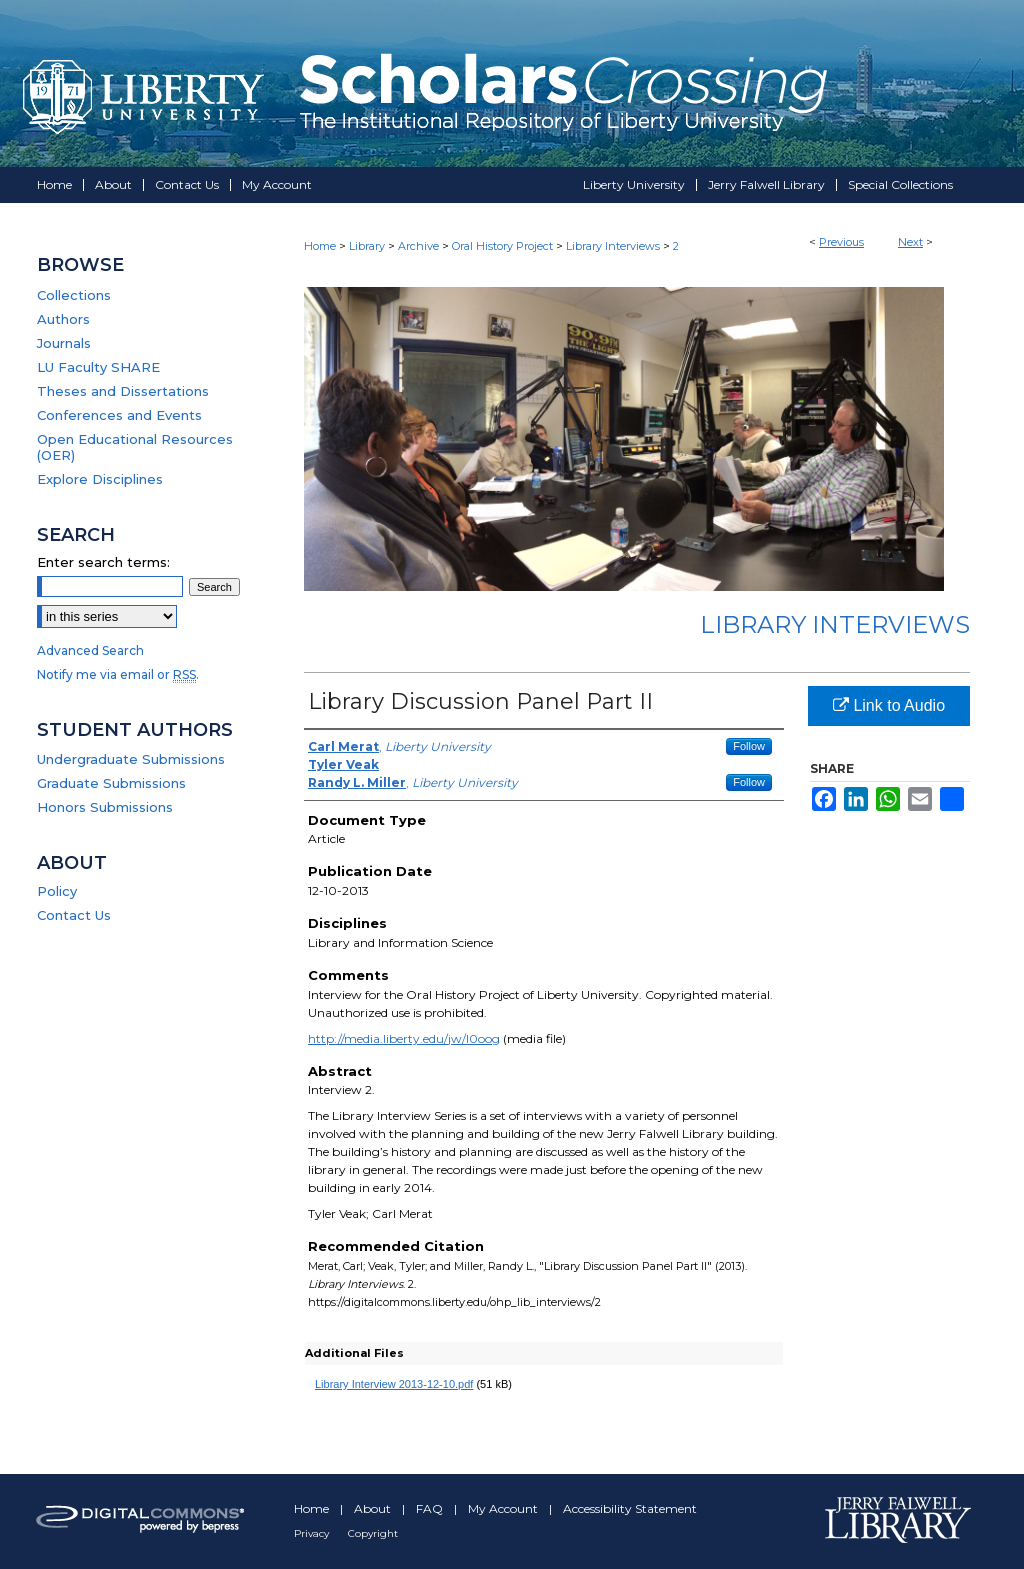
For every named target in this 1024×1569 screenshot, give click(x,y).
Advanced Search (90, 650)
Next (910, 242)
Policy (57, 891)
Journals (64, 343)
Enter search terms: (103, 562)
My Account (504, 1508)
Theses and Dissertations (123, 391)
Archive (418, 246)
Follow (749, 746)
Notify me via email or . (118, 674)
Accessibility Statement (630, 1508)
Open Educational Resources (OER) (135, 447)
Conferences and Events (119, 415)
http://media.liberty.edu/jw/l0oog (404, 1038)
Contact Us (74, 915)
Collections (74, 295)
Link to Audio (889, 705)
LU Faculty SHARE (98, 367)
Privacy (313, 1533)
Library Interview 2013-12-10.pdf (394, 1384)
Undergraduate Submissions (131, 759)
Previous (841, 242)
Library (367, 246)
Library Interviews (613, 246)
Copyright (373, 1533)
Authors (63, 319)
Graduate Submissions (111, 783)
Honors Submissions (105, 807)
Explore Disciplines (100, 479)
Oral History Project (502, 246)
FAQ (431, 1508)
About (374, 1508)
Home (320, 246)
